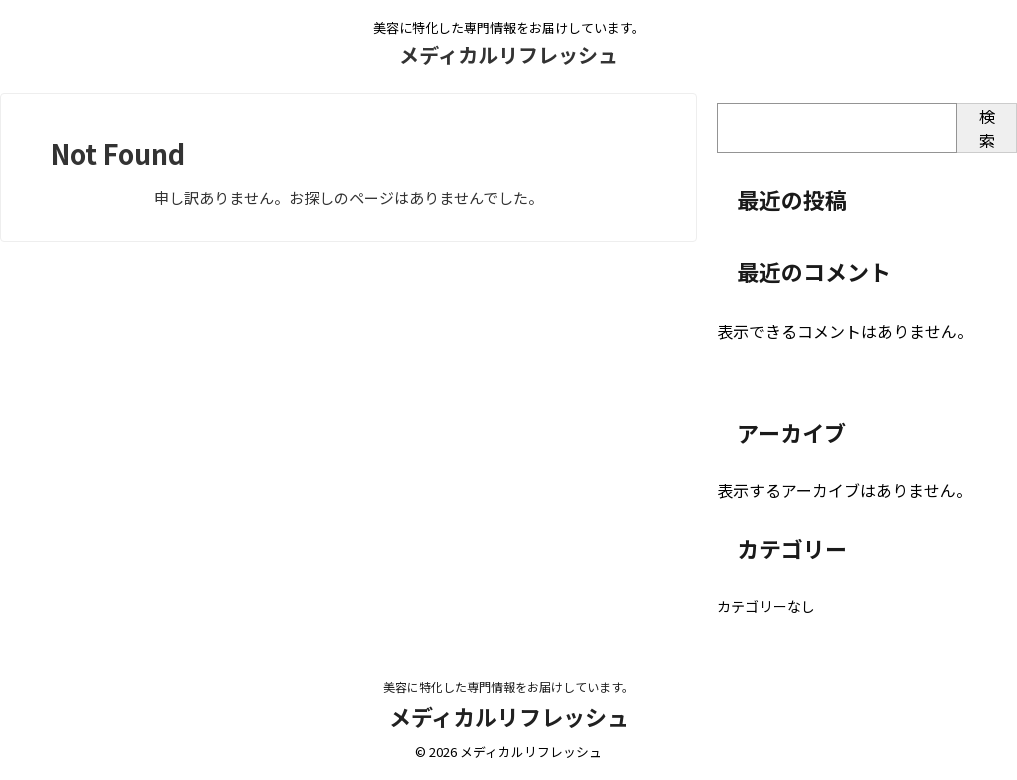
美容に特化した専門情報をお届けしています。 (508, 686)
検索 (987, 128)
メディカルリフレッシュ (508, 54)
